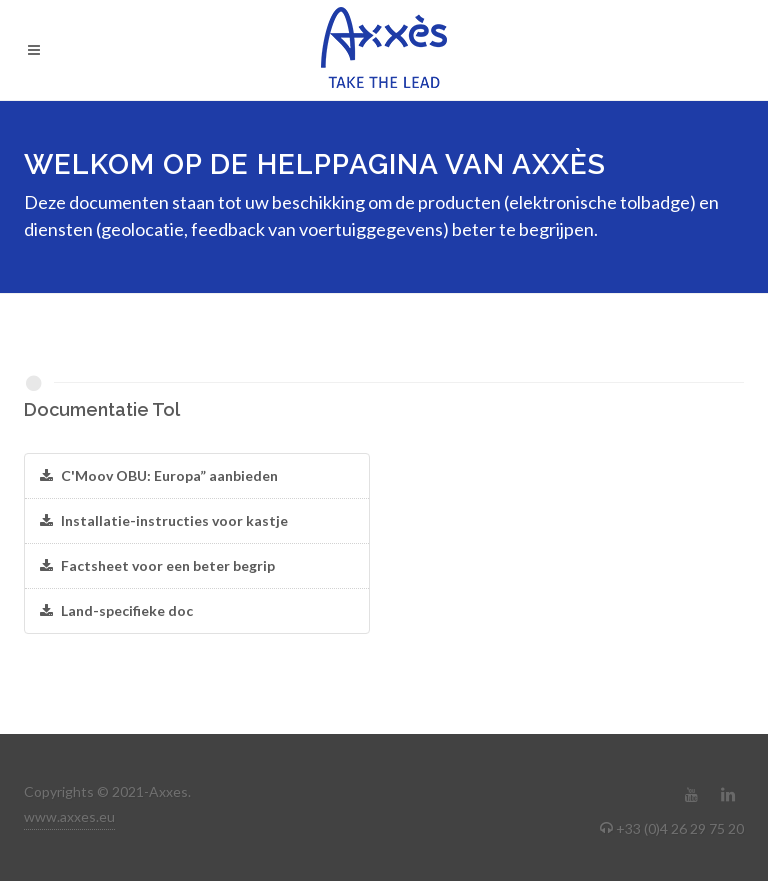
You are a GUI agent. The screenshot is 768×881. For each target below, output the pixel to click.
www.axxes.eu (69, 816)
